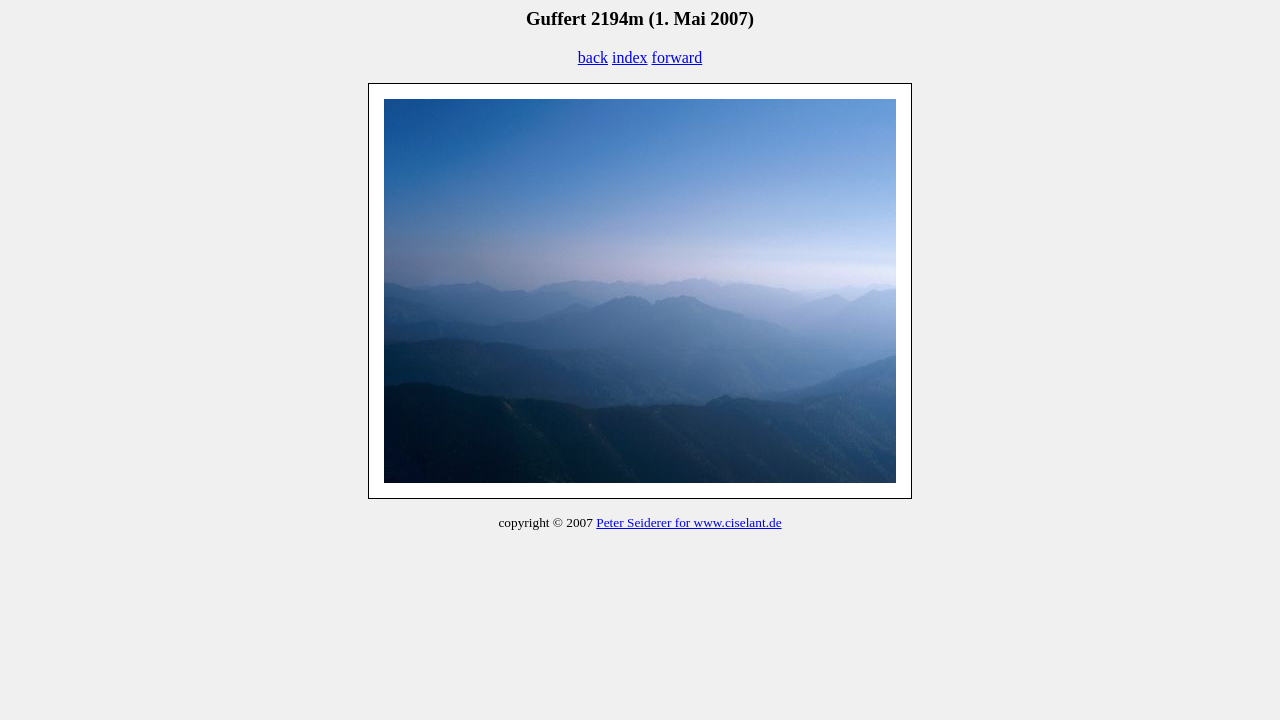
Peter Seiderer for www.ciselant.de (688, 522)
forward (677, 57)
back (593, 57)
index (630, 57)
